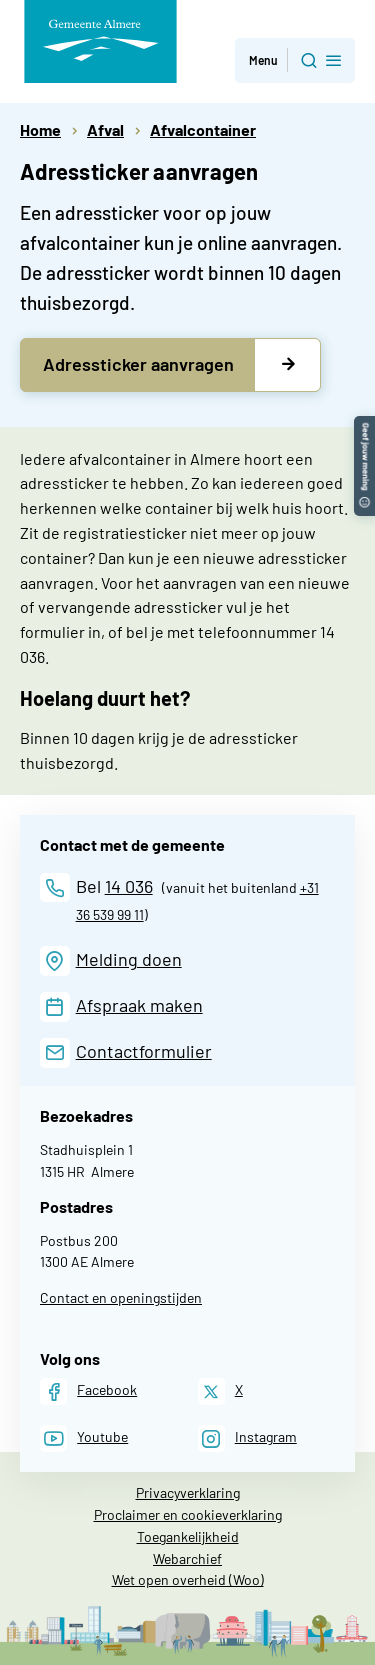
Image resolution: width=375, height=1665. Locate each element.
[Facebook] (88, 1391)
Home (40, 129)
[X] (220, 1391)
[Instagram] (247, 1438)
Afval (105, 129)
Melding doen (129, 959)
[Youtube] (84, 1438)
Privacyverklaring (188, 1492)
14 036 (129, 886)
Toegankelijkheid (188, 1536)
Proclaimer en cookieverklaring (188, 1514)
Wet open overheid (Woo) (188, 1579)
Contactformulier (144, 1051)
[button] (364, 425)
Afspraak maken (139, 1005)
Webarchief (187, 1558)
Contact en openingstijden (121, 1297)
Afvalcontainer (203, 129)
